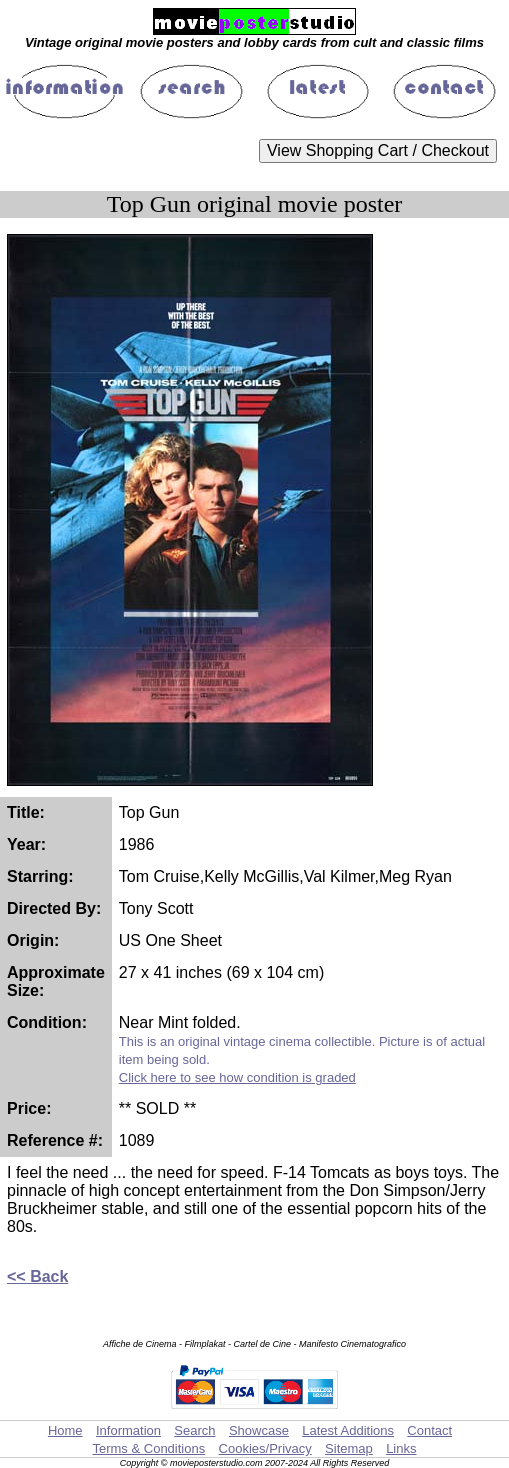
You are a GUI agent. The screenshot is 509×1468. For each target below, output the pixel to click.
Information (128, 1430)
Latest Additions (348, 1430)
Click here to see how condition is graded (237, 1077)
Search (194, 1430)
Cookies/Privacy (265, 1448)
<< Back (37, 1276)
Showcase (259, 1430)
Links (401, 1448)
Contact (429, 1430)
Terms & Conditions (148, 1448)
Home (65, 1430)
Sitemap (349, 1448)
